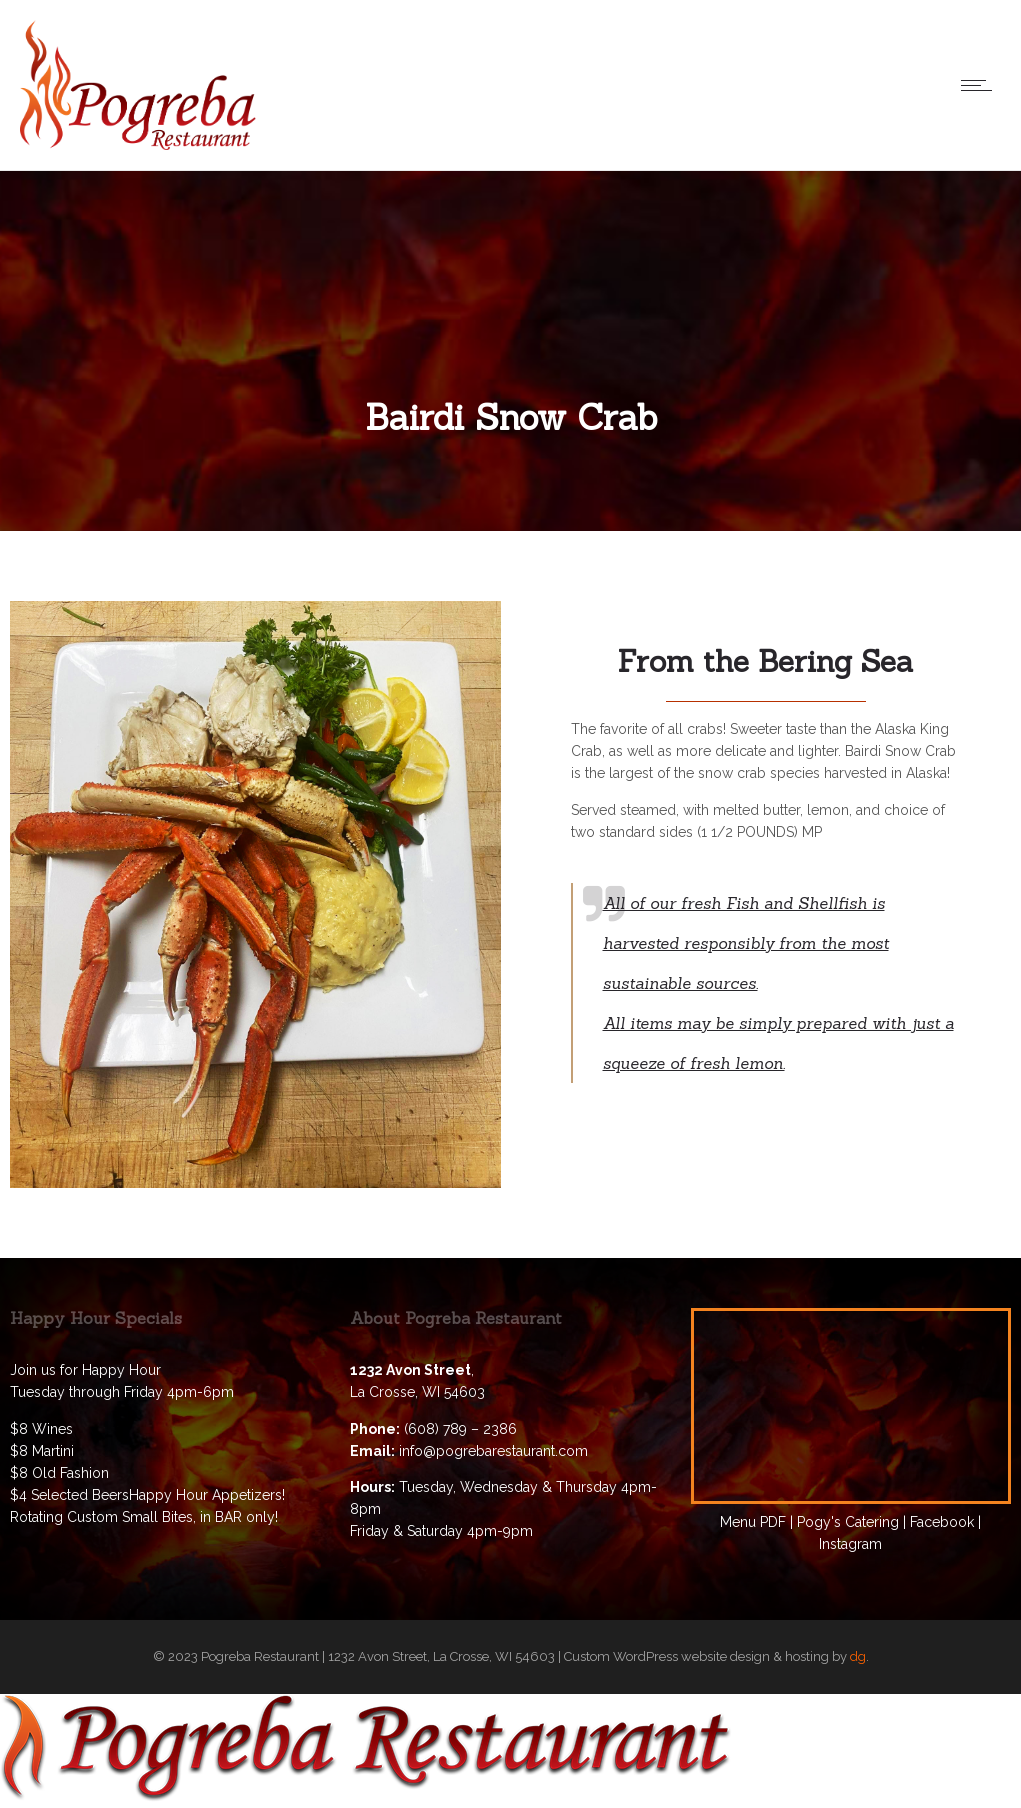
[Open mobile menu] (981, 85)
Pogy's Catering (848, 1522)
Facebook (942, 1522)
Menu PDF (753, 1522)
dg (858, 1656)
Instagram (850, 1544)
